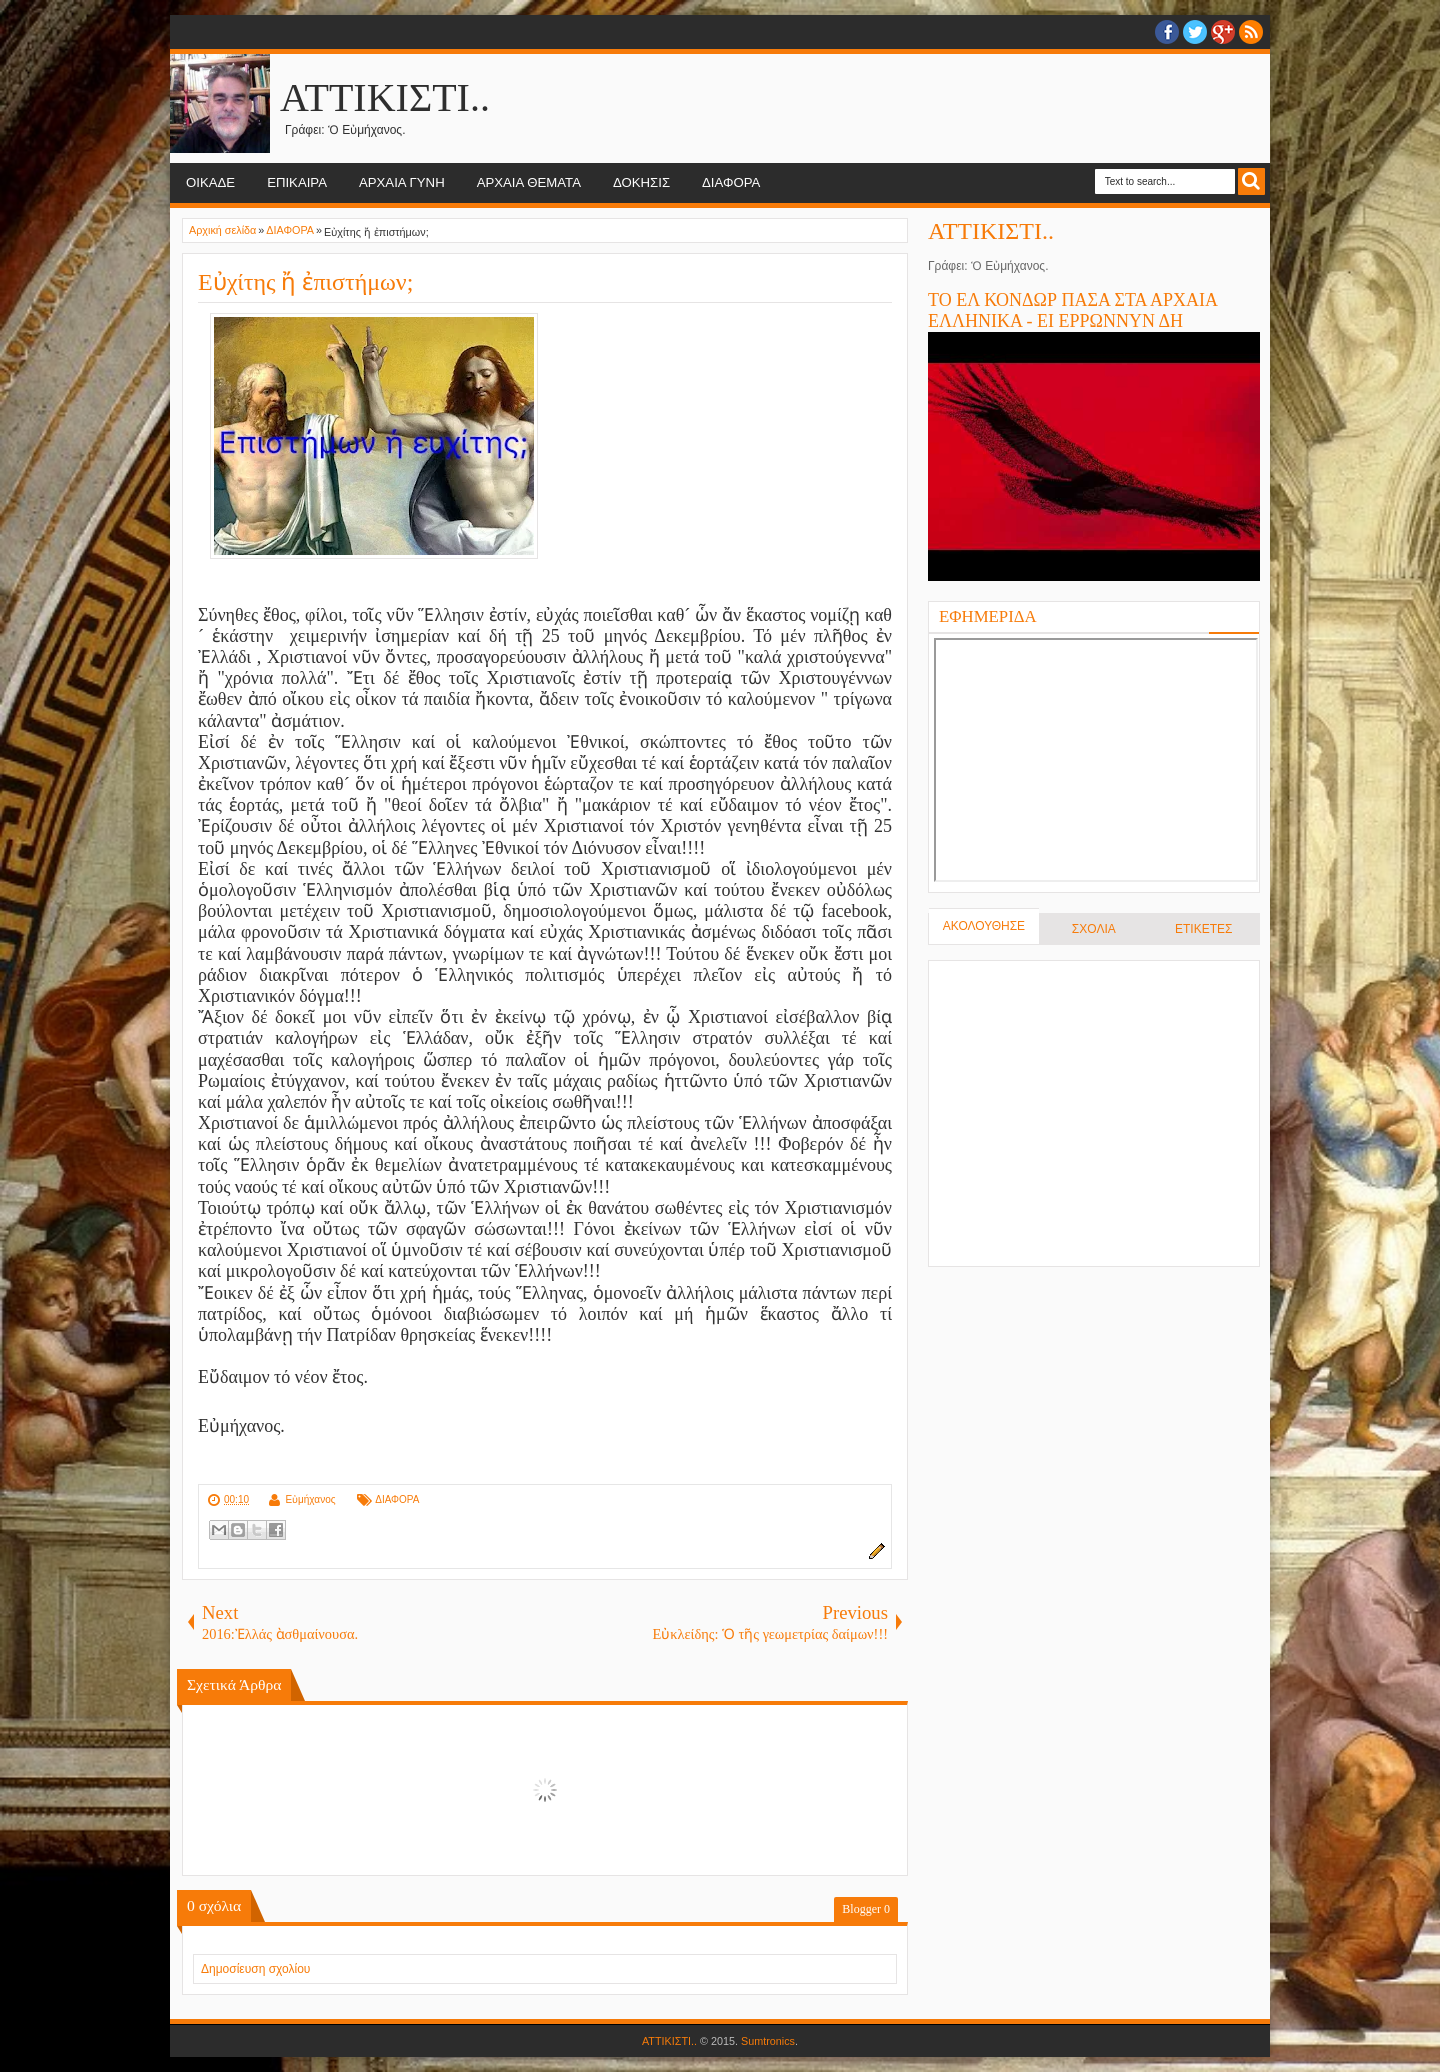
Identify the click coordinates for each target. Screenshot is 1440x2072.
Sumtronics (768, 2041)
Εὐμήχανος (310, 1499)
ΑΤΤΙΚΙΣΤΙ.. (385, 97)
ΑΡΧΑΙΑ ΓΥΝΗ (402, 182)
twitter (1195, 32)
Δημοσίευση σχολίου (255, 1969)
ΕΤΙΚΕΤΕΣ (1203, 929)
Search (1251, 181)
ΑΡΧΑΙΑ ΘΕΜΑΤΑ (529, 182)
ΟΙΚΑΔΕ (210, 182)
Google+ (1223, 32)
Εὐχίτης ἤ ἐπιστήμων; (305, 282)
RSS (1251, 32)
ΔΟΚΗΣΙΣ (641, 182)
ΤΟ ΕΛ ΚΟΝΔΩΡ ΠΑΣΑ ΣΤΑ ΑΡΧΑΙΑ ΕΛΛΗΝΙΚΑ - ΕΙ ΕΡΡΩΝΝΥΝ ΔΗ (1072, 310)
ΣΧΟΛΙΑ (1094, 929)
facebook (1167, 32)
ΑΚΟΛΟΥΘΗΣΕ (984, 926)
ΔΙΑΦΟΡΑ (731, 182)
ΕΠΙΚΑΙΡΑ (297, 182)
